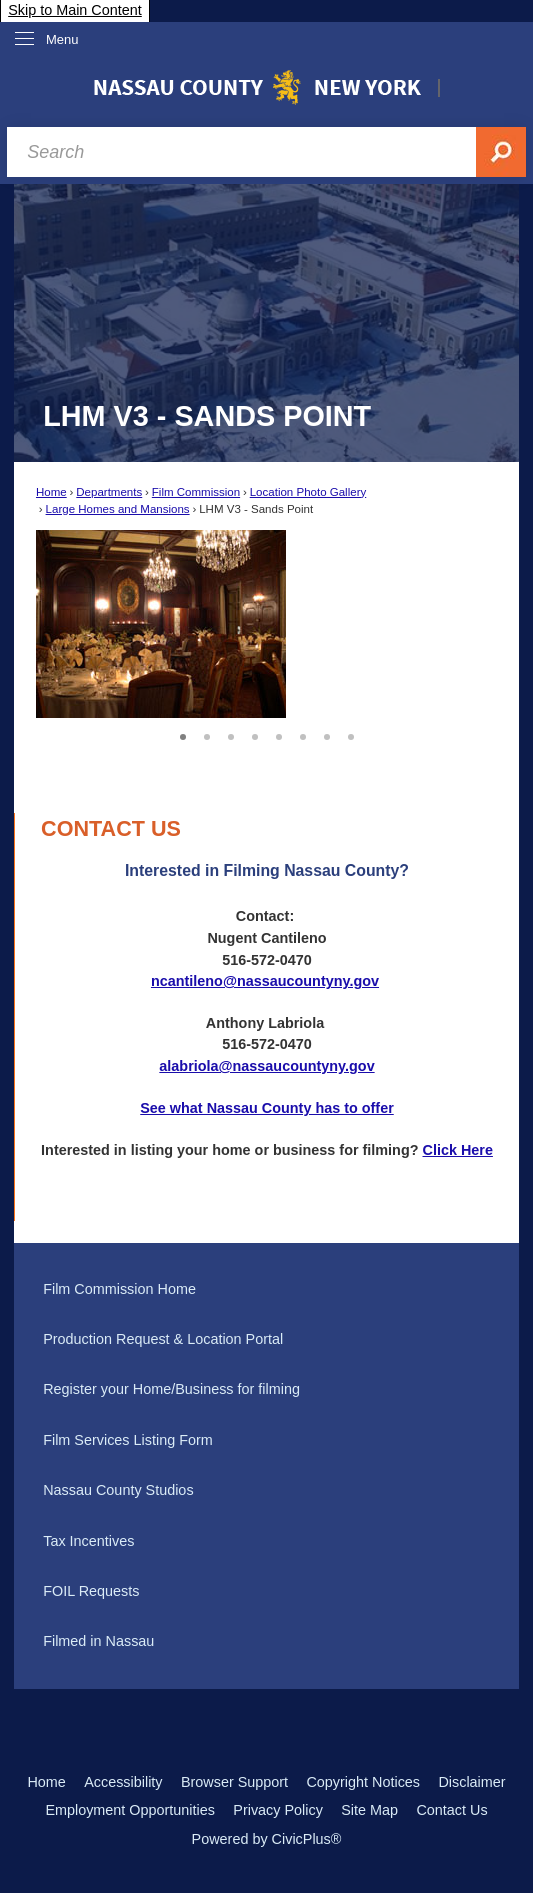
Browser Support (234, 1782)
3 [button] (231, 734)
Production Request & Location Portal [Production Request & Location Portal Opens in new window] (163, 1339)
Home (51, 492)
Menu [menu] (62, 39)
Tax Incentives (88, 1541)
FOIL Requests (91, 1591)
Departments (109, 492)
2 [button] (207, 734)
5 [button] (279, 734)
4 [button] (255, 734)
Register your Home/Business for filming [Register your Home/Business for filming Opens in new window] (171, 1389)
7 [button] (327, 734)
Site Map (369, 1810)
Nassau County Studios (118, 1490)
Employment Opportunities (130, 1810)
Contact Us (451, 1810)
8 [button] (351, 734)
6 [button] (303, 734)
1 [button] (183, 734)
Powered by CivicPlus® (267, 1839)
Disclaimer (471, 1782)
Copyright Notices (363, 1782)
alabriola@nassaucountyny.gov (266, 1066)
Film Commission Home (119, 1289)
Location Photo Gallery (308, 492)
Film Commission (196, 492)
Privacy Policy (278, 1810)
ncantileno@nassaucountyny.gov (265, 981)
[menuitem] (266, 1289)
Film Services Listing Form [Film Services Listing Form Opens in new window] (128, 1440)
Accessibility (123, 1782)
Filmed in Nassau (98, 1641)
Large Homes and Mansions (118, 509)
